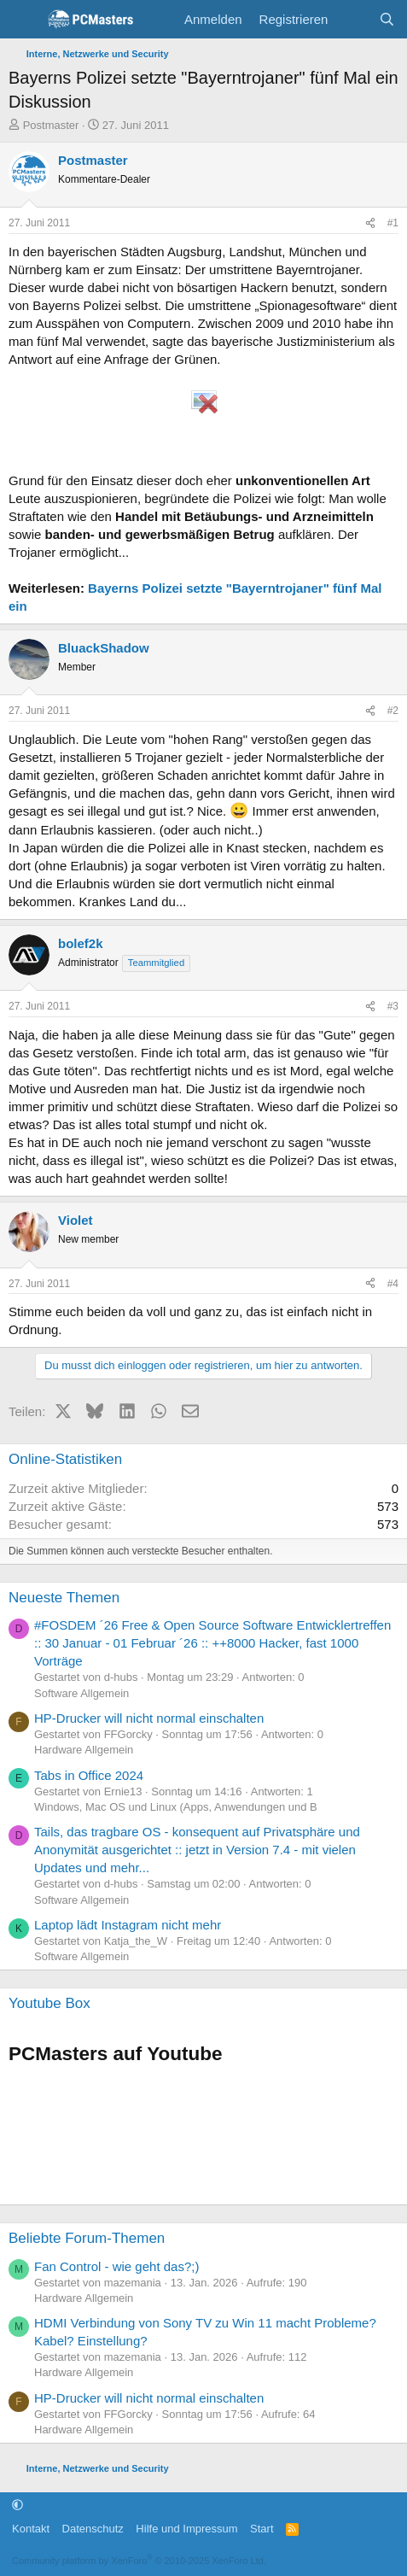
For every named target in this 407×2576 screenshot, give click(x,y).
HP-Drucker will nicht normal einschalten (149, 1718)
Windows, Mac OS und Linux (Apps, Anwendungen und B (175, 1806)
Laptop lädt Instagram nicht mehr (127, 1924)
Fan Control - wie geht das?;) (116, 2266)
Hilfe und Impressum (186, 2528)
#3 (392, 1006)
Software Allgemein (81, 1693)
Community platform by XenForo (139, 2561)
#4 (392, 1284)
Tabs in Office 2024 (88, 1775)
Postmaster (51, 125)
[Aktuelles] (352, 19)
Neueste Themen (64, 1598)
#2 (392, 711)
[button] (17, 2505)
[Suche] (387, 19)
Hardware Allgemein (83, 1749)
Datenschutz (93, 2528)
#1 (392, 223)
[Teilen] (370, 223)
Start (261, 2528)
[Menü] (23, 20)
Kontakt (30, 2528)
